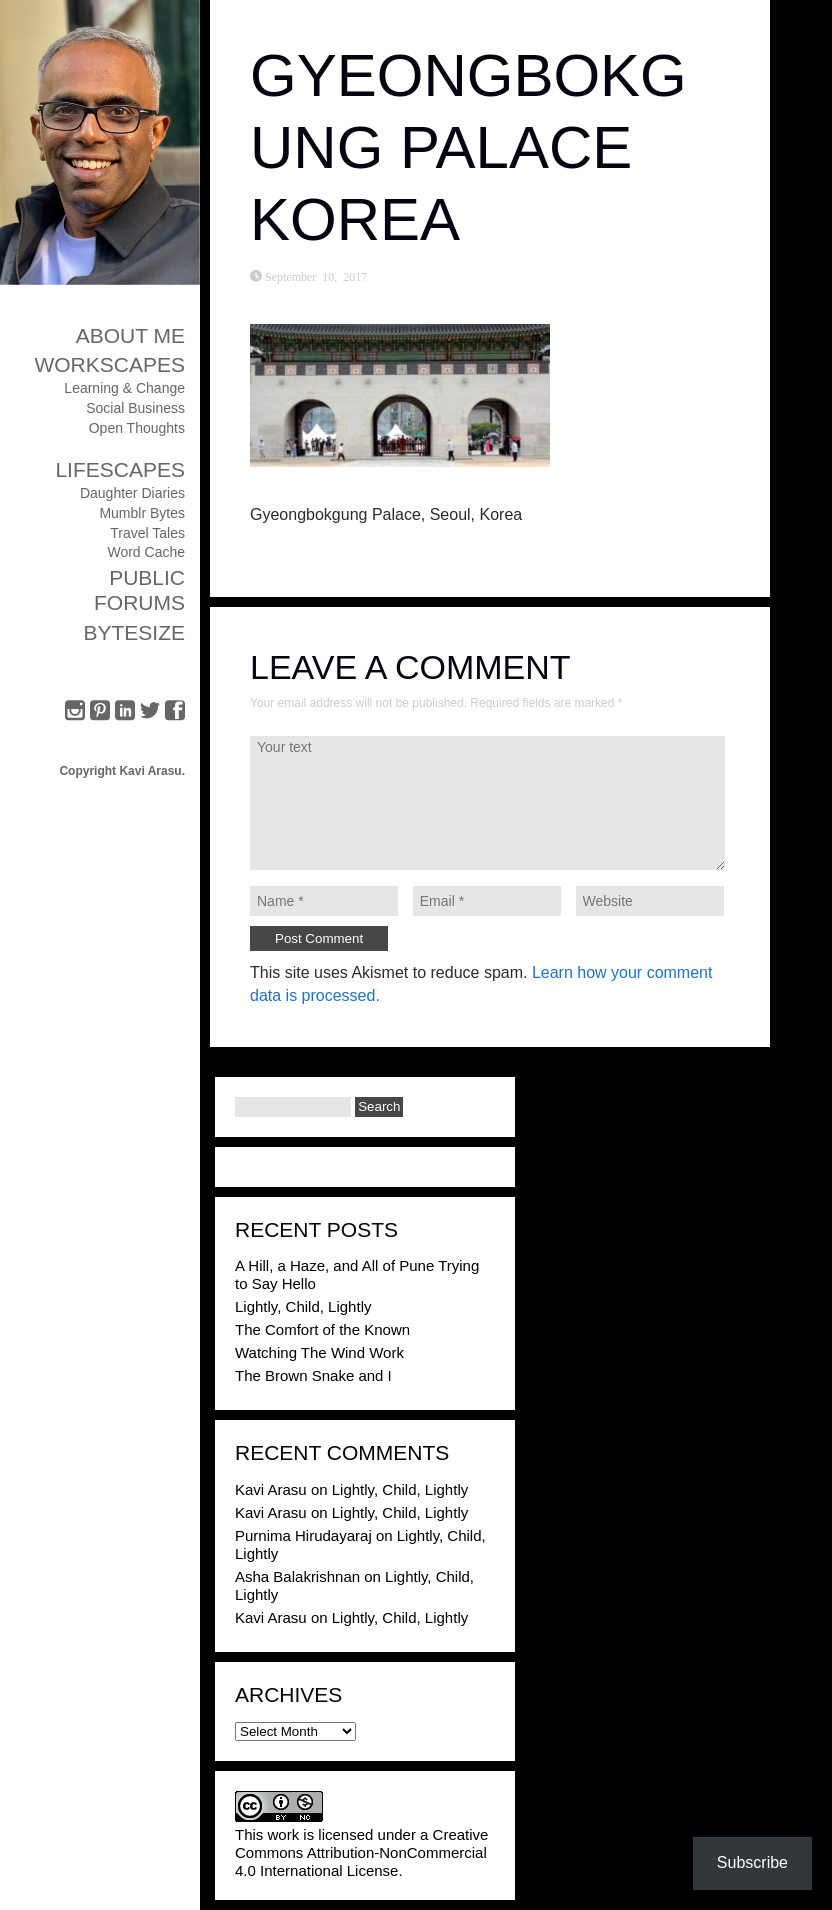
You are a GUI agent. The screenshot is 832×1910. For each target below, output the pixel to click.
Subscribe (752, 1862)
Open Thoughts (137, 428)
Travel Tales (147, 533)
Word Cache (146, 552)
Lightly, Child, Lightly (303, 1306)
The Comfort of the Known (322, 1329)
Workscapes (109, 364)
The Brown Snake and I (313, 1375)
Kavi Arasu (271, 1489)
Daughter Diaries (132, 493)
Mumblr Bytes (142, 513)
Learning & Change (124, 388)
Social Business (135, 408)
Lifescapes (120, 469)
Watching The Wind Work (319, 1352)
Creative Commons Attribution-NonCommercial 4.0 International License (361, 1852)
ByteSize (134, 632)
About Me (130, 335)
